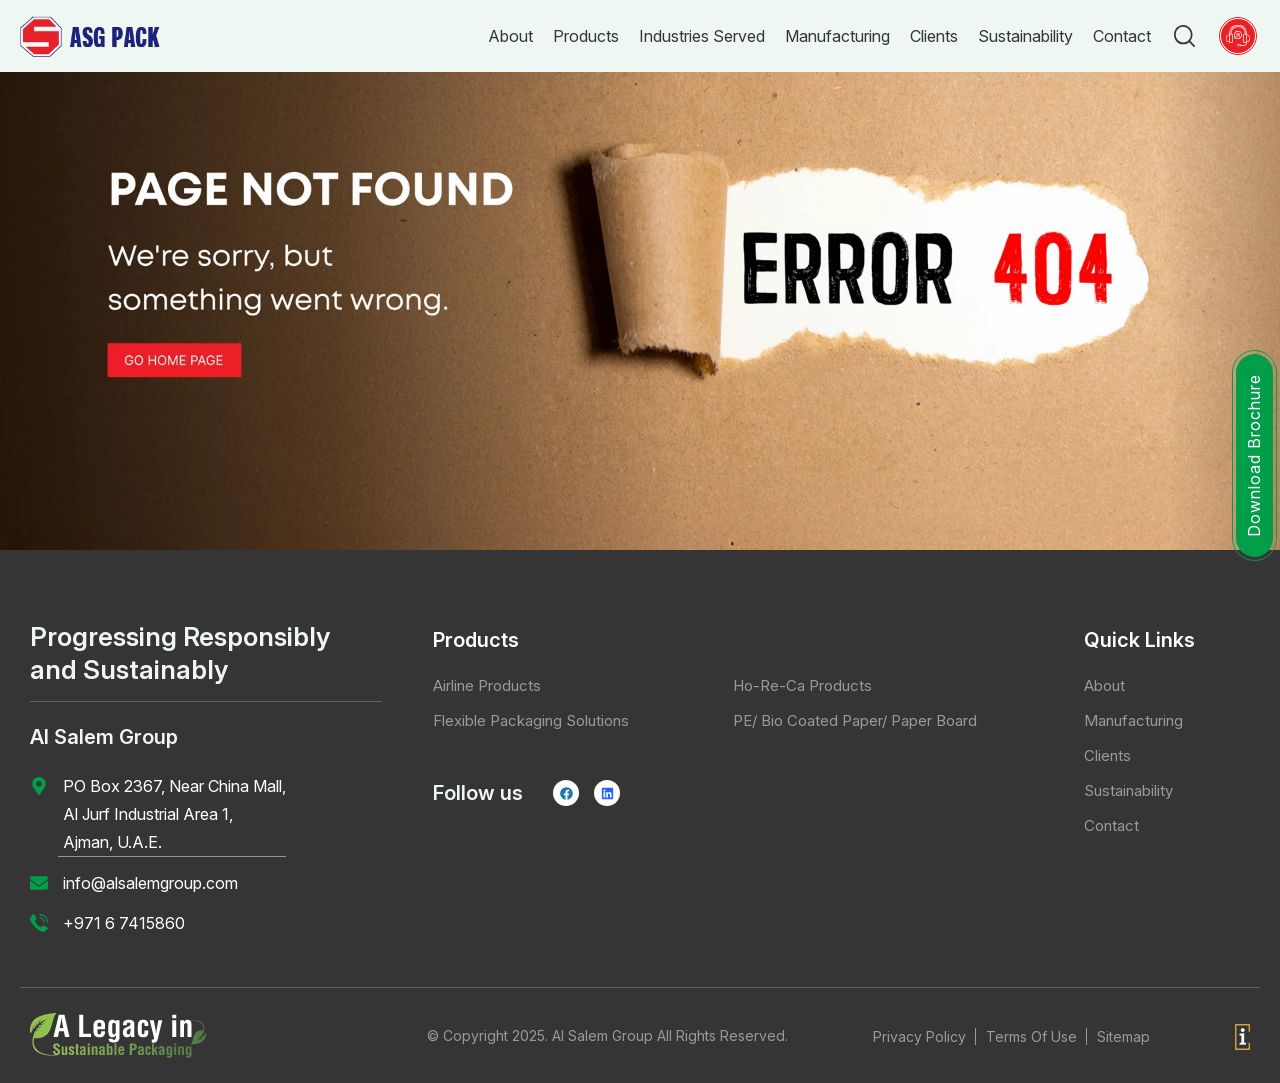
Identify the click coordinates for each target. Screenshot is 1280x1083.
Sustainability (1128, 790)
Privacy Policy (919, 1036)
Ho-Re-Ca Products (802, 685)
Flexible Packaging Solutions (531, 720)
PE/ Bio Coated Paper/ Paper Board (855, 720)
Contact (1111, 825)
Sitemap (1123, 1036)
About (1104, 685)
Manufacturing (1133, 720)
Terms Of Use (1031, 1036)
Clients (1107, 755)
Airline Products (487, 685)
